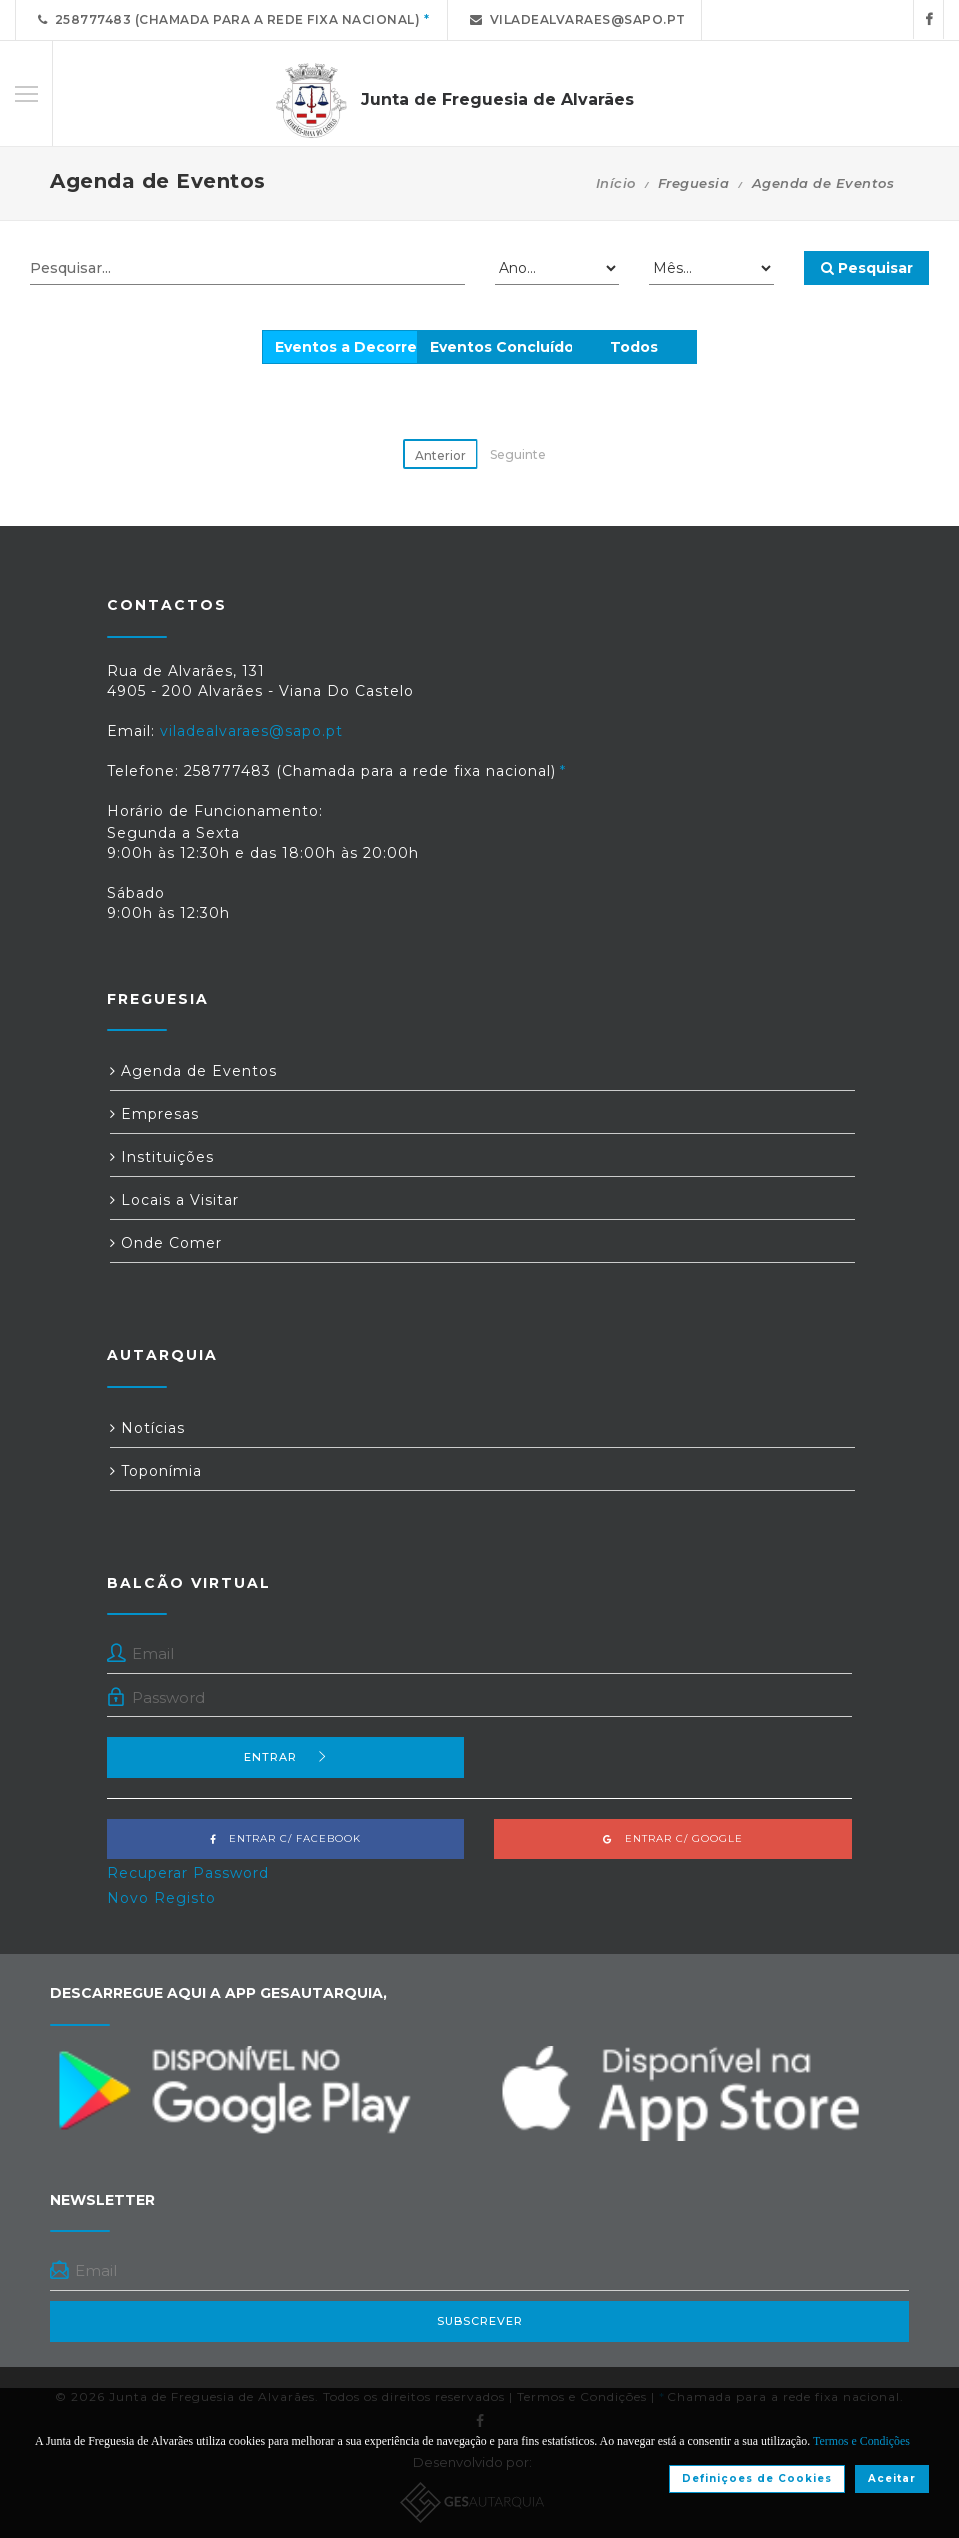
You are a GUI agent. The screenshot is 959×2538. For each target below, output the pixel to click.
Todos (634, 347)
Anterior (440, 455)
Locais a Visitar (174, 1200)
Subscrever (480, 2321)
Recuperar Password (188, 1873)
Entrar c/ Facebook (285, 1838)
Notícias (147, 1428)
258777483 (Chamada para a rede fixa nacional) (225, 19)
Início (616, 183)
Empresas (154, 1114)
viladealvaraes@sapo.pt (574, 19)
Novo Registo (161, 1898)
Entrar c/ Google (673, 1838)
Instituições (162, 1157)
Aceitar (892, 2478)
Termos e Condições (861, 2441)
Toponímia (156, 1471)
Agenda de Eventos (193, 1071)
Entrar (286, 1757)
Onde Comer (166, 1243)
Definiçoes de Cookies (757, 2478)
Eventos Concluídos (506, 347)
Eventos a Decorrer (349, 347)
